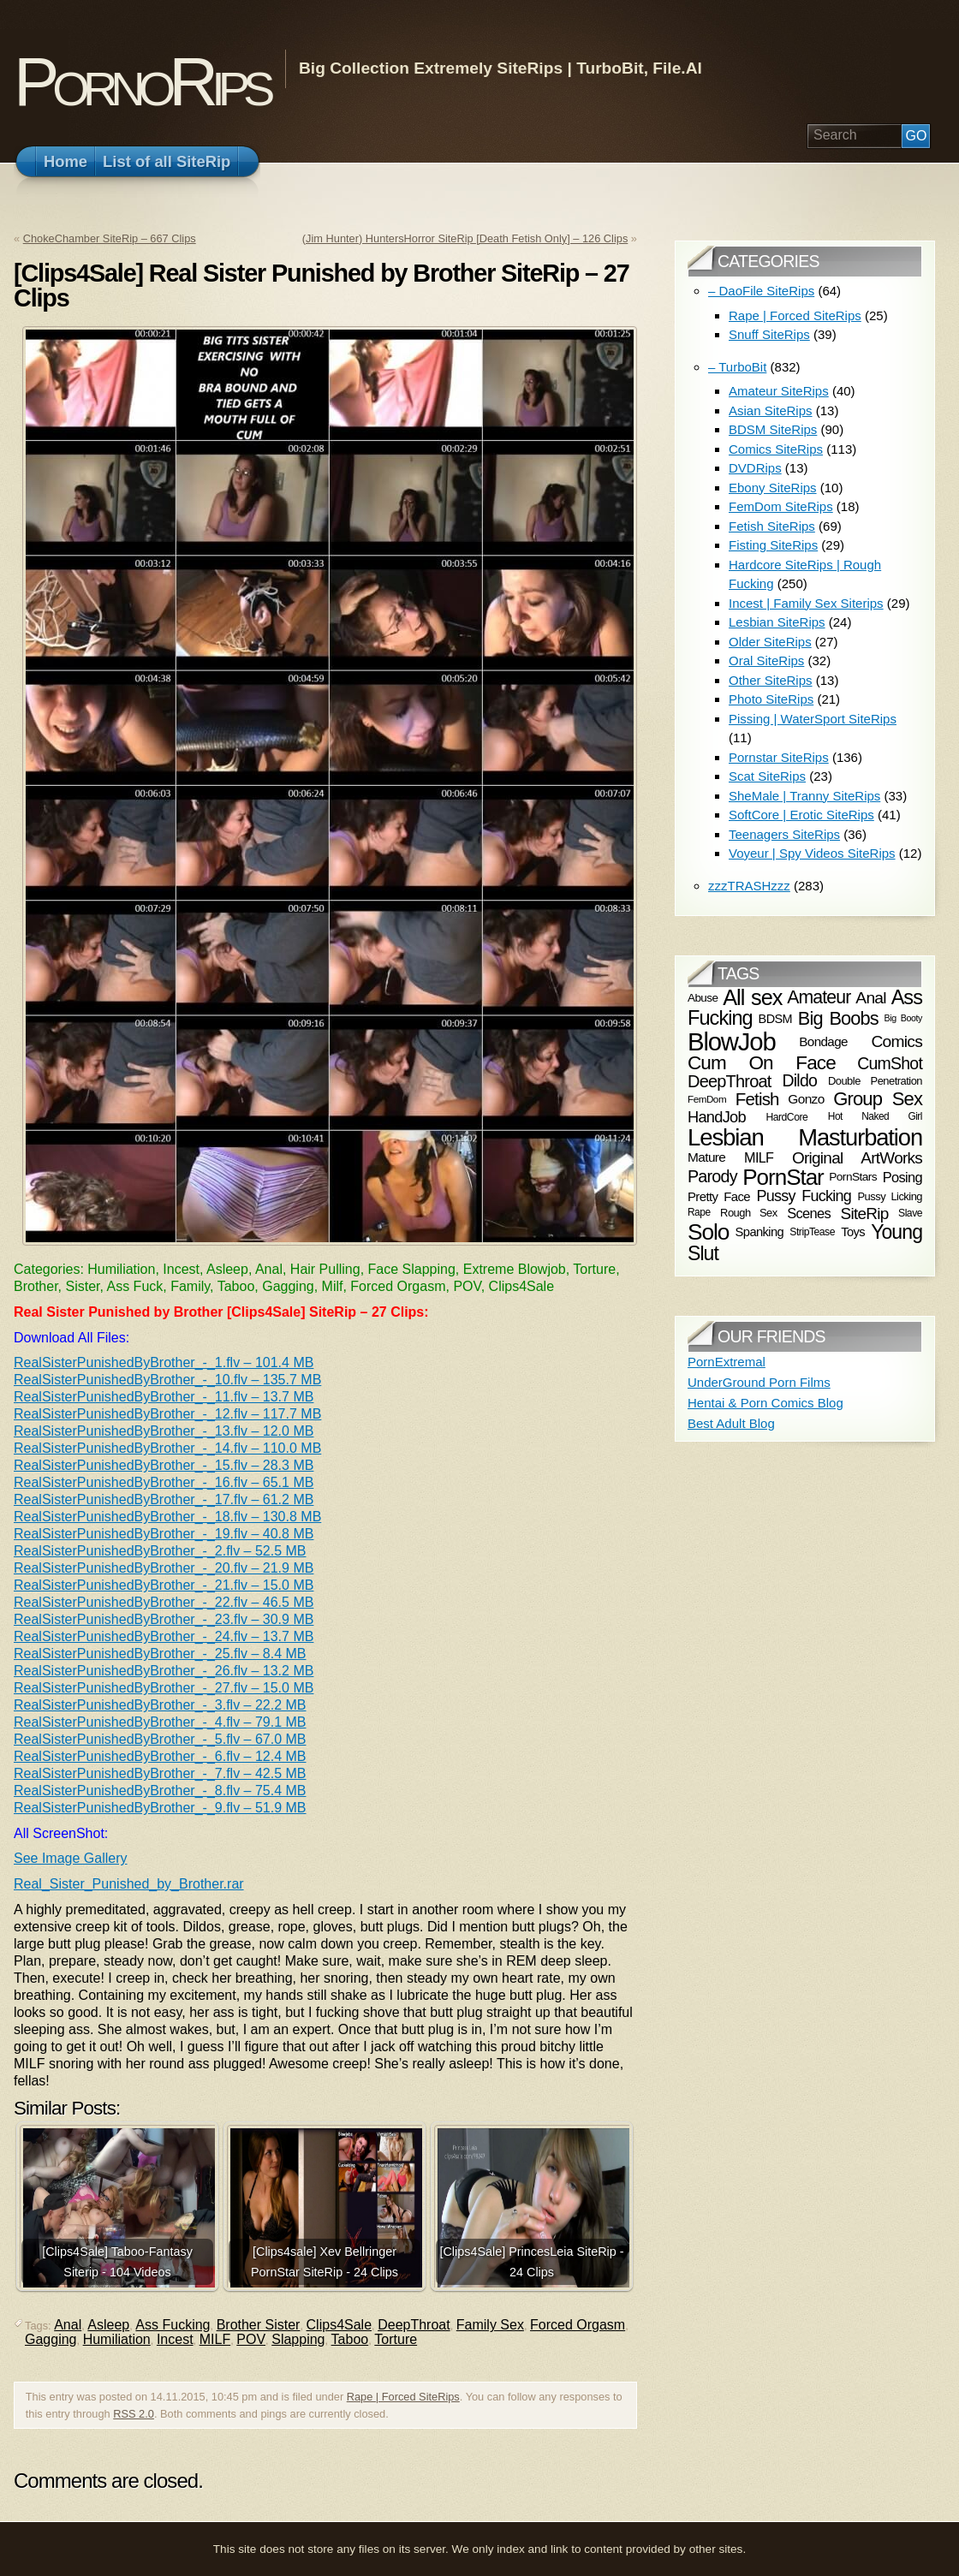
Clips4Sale (339, 2324)
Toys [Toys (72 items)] (853, 1232)
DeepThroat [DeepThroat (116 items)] (729, 1081)
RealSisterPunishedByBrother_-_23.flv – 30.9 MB (163, 1619)
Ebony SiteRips (773, 487)
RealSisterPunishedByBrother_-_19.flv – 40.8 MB (163, 1533)
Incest (175, 2339)
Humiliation (117, 2339)
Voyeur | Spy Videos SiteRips (812, 853)
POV (250, 2339)
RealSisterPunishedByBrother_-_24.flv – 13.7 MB (163, 1636)
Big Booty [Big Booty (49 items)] (903, 1018)
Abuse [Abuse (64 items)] (703, 997)
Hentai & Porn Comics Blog (765, 1402)
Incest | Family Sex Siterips (806, 603)
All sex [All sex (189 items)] (752, 997)
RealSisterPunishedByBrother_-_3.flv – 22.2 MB (160, 1705)
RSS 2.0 (133, 2413)
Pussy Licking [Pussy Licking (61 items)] (890, 1195)
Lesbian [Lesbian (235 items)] (726, 1137)
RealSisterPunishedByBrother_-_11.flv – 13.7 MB (163, 1396)
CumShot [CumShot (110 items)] (889, 1062)
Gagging (51, 2339)
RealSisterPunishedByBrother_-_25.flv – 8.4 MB (160, 1653)
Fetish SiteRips (772, 526)
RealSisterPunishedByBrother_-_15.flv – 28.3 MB (163, 1465)
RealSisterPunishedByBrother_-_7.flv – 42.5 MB (160, 1773)
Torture (395, 2339)
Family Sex (490, 2324)
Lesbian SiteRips (777, 622)
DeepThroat (414, 2324)
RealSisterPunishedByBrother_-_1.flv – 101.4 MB (163, 1362)
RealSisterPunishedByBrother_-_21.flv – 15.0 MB (163, 1585)
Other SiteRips (771, 680)
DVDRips (755, 468)
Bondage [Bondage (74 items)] (823, 1041)
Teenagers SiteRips (784, 834)
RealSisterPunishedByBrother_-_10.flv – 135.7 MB (167, 1379)
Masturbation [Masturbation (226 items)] (860, 1137)
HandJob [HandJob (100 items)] (717, 1117)
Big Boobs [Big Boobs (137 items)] (838, 1018)
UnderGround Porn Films (759, 1382)
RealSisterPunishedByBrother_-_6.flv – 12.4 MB (160, 1756)
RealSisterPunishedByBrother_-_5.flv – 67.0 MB (160, 1739)
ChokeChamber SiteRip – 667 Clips (109, 238)
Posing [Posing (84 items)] (902, 1176)
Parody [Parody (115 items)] (712, 1176)
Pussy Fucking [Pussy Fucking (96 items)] (803, 1196)
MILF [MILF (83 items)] (758, 1157)
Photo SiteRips (771, 699)
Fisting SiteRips (773, 545)
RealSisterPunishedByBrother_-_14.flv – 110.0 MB (167, 1448)
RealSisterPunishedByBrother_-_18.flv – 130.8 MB (167, 1516)
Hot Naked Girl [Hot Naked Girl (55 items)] (875, 1117)
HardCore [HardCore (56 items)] (786, 1117)
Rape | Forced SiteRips (403, 2396)
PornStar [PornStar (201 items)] (782, 1177)
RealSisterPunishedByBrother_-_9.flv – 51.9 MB (160, 1807)
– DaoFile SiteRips (761, 290)
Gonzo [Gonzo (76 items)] (806, 1099)
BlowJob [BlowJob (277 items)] (732, 1041)
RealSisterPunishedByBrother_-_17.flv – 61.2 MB (163, 1499)
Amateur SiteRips (779, 391)
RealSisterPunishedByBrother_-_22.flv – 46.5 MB (163, 1602)
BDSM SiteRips (773, 429)
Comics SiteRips (776, 449)
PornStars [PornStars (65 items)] (853, 1176)
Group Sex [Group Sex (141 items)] (877, 1099)
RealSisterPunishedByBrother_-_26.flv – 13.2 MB (163, 1670)
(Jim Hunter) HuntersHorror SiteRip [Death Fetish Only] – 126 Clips (465, 238)
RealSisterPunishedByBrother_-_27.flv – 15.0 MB (163, 1688)
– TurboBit (737, 367)
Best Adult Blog (731, 1423)
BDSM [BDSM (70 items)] (775, 1019)
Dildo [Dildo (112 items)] (800, 1081)
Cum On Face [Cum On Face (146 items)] (762, 1063)
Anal (67, 2324)
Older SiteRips (770, 641)
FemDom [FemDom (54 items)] (707, 1099)
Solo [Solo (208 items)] (708, 1232)
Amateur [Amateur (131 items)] (818, 997)
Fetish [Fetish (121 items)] (757, 1099)
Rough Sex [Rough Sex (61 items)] (748, 1211)
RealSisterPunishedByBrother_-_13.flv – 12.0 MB (163, 1431)
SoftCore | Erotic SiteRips (801, 814)
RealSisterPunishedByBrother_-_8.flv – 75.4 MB (160, 1790)
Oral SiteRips (766, 660)
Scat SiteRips (767, 776)
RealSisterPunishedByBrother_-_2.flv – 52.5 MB (160, 1551)
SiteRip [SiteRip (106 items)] (865, 1213)
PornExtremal (726, 1361)
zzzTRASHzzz (749, 885)
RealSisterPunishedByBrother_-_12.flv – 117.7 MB (167, 1414)
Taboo (350, 2339)
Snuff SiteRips (769, 334)
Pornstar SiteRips (779, 757)
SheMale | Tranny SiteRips (804, 795)
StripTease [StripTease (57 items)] (812, 1232)
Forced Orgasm (577, 2324)
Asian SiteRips (771, 410)
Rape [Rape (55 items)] (699, 1212)
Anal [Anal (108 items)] (870, 998)
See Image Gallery (71, 1858)
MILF (215, 2339)
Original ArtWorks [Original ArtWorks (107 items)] (857, 1158)
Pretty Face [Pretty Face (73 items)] (719, 1195)
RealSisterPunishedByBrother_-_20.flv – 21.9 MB (163, 1568)
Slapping (298, 2339)
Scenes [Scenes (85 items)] (809, 1213)
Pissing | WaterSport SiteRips (812, 718)
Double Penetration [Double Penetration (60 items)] (875, 1080)
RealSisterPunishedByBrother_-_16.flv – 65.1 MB (163, 1482)
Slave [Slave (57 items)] (910, 1213)
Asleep (108, 2324)
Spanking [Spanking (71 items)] (760, 1232)
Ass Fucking (172, 2324)
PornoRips (141, 82)
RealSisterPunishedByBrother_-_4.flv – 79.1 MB (160, 1722)
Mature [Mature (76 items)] (706, 1157)
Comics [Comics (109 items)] (897, 1041)
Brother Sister (259, 2324)
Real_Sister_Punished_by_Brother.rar (129, 1884)
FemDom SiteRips (781, 506)
